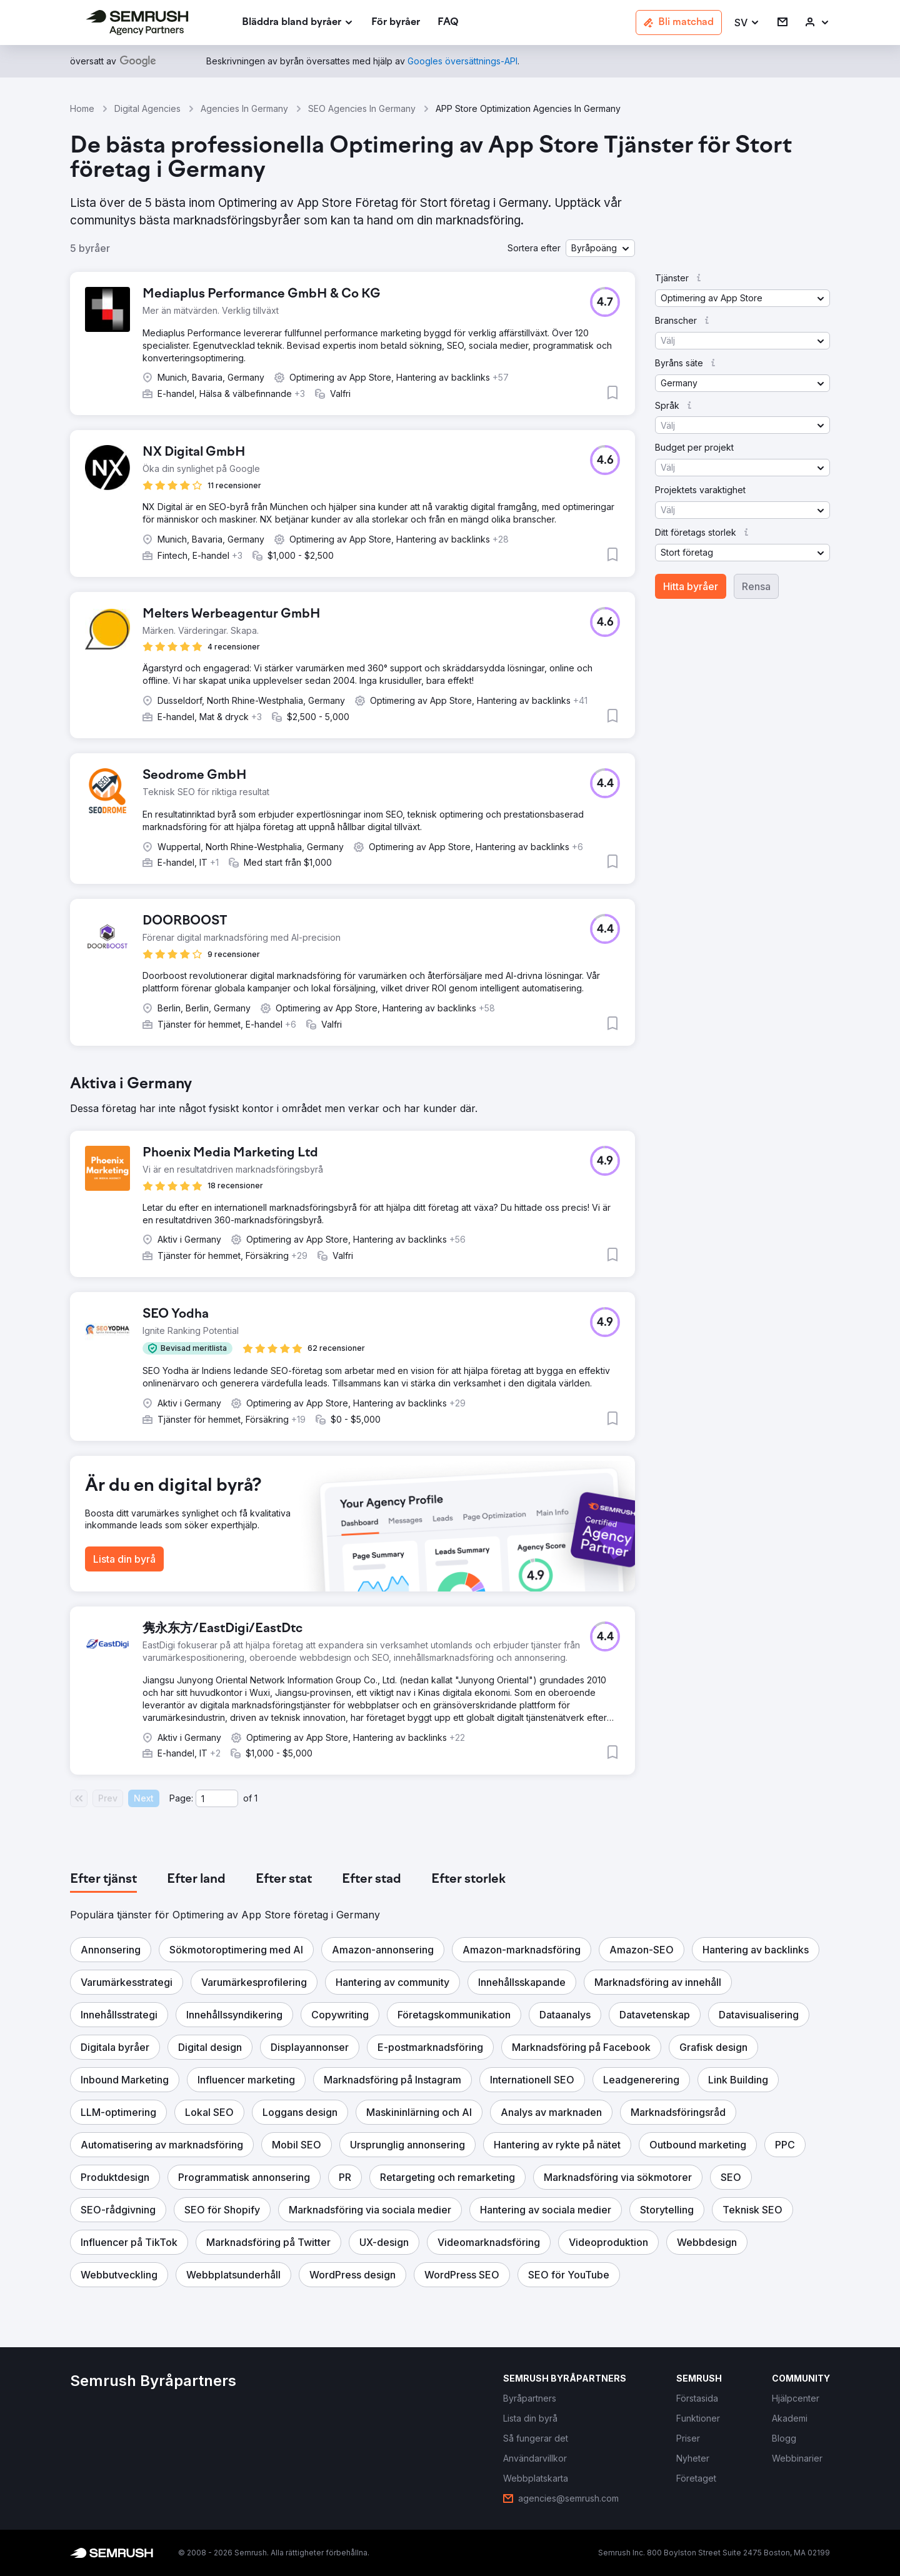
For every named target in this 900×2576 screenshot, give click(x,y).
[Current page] (217, 1798)
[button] (747, 22)
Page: (181, 1798)
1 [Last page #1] (256, 1798)
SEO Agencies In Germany (362, 108)
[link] (395, 23)
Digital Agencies (147, 108)
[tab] (103, 1879)
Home (82, 108)
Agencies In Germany (244, 108)
